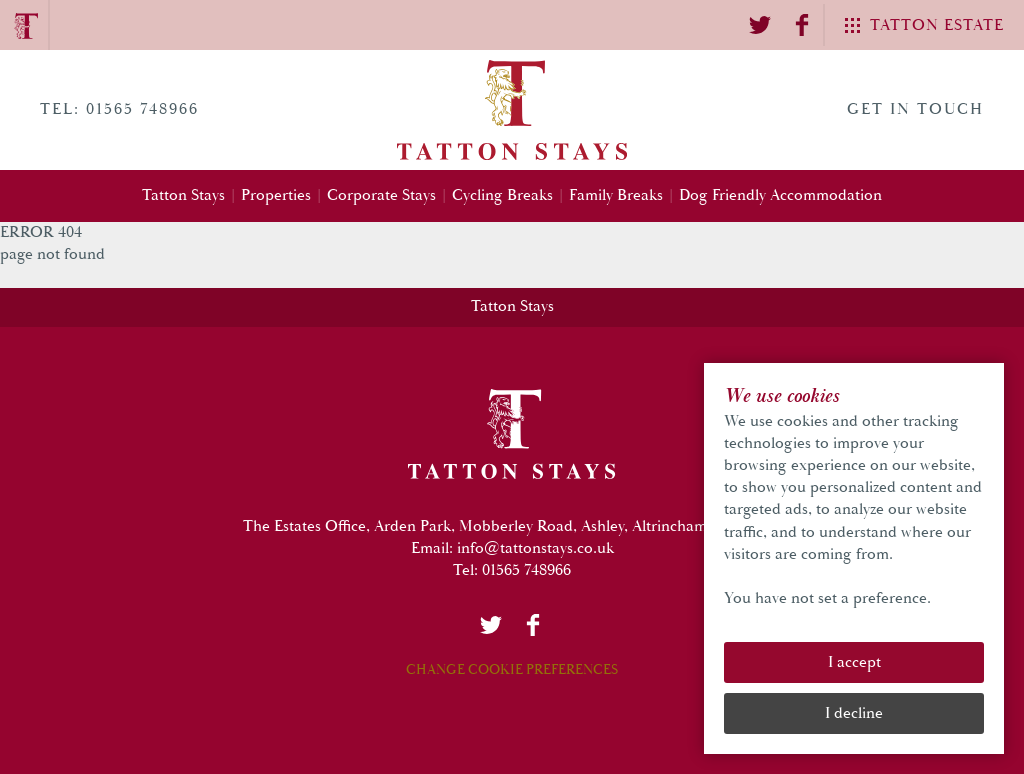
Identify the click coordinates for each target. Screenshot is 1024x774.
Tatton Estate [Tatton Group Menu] (937, 25)
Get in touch (915, 109)
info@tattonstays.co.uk (535, 548)
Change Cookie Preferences (512, 670)
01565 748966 (526, 570)
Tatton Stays (512, 306)
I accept (854, 662)
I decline (854, 713)
